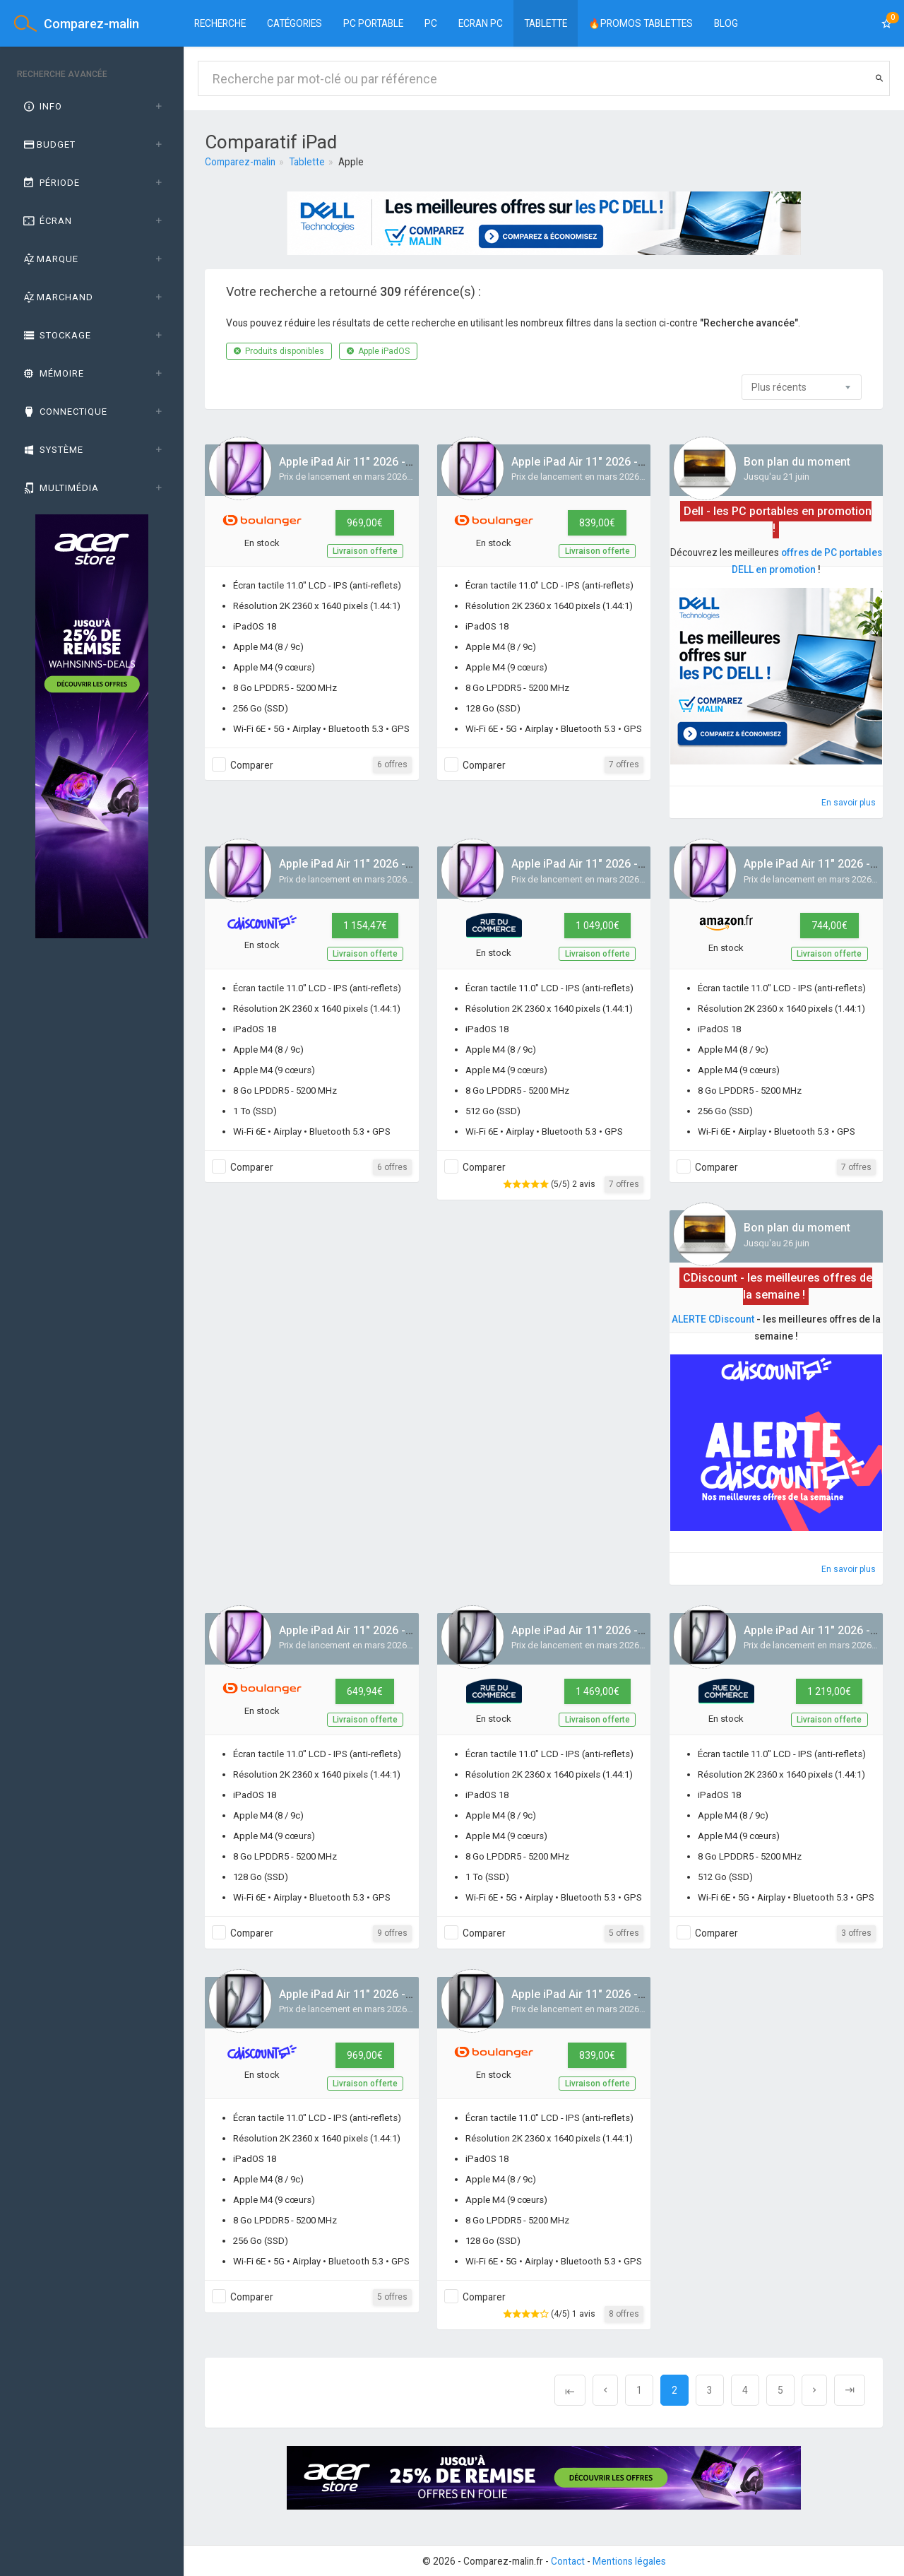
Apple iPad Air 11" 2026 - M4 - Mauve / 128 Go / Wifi (412, 1630)
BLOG (726, 23)
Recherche (220, 23)
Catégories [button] (294, 23)
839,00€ (597, 522)
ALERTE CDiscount (713, 1319)
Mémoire (52, 373)
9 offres (392, 1933)
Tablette (545, 23)
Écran (46, 220)
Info (41, 106)
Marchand (57, 297)
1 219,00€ (829, 1691)
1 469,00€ (597, 1691)
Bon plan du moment (797, 461)
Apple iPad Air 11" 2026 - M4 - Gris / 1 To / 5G (627, 1630)
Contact (568, 2561)
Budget (48, 144)
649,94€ (365, 1691)
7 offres (624, 764)
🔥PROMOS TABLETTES (640, 23)
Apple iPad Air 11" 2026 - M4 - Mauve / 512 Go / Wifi (644, 863)
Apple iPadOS (378, 351)
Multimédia (60, 488)
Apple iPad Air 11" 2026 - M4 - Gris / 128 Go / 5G (635, 1994)
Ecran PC (480, 23)
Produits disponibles (279, 351)
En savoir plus (848, 803)
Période (50, 182)
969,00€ (365, 522)
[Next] (814, 2390)
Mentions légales (629, 2561)
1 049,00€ (597, 925)
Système (52, 449)
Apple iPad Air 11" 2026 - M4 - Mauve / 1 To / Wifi (404, 863)
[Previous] (569, 2390)
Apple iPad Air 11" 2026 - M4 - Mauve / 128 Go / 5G (641, 461)
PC (430, 23)
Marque (49, 259)
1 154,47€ (365, 925)
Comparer (251, 765)
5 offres (624, 1933)
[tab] (92, 107)
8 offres (624, 2314)
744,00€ (829, 925)
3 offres (856, 1933)
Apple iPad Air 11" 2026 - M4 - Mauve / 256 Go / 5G (409, 461)
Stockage (56, 335)
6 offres (392, 764)
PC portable (373, 23)
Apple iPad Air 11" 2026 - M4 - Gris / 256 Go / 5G (402, 1994)
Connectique (64, 411)
